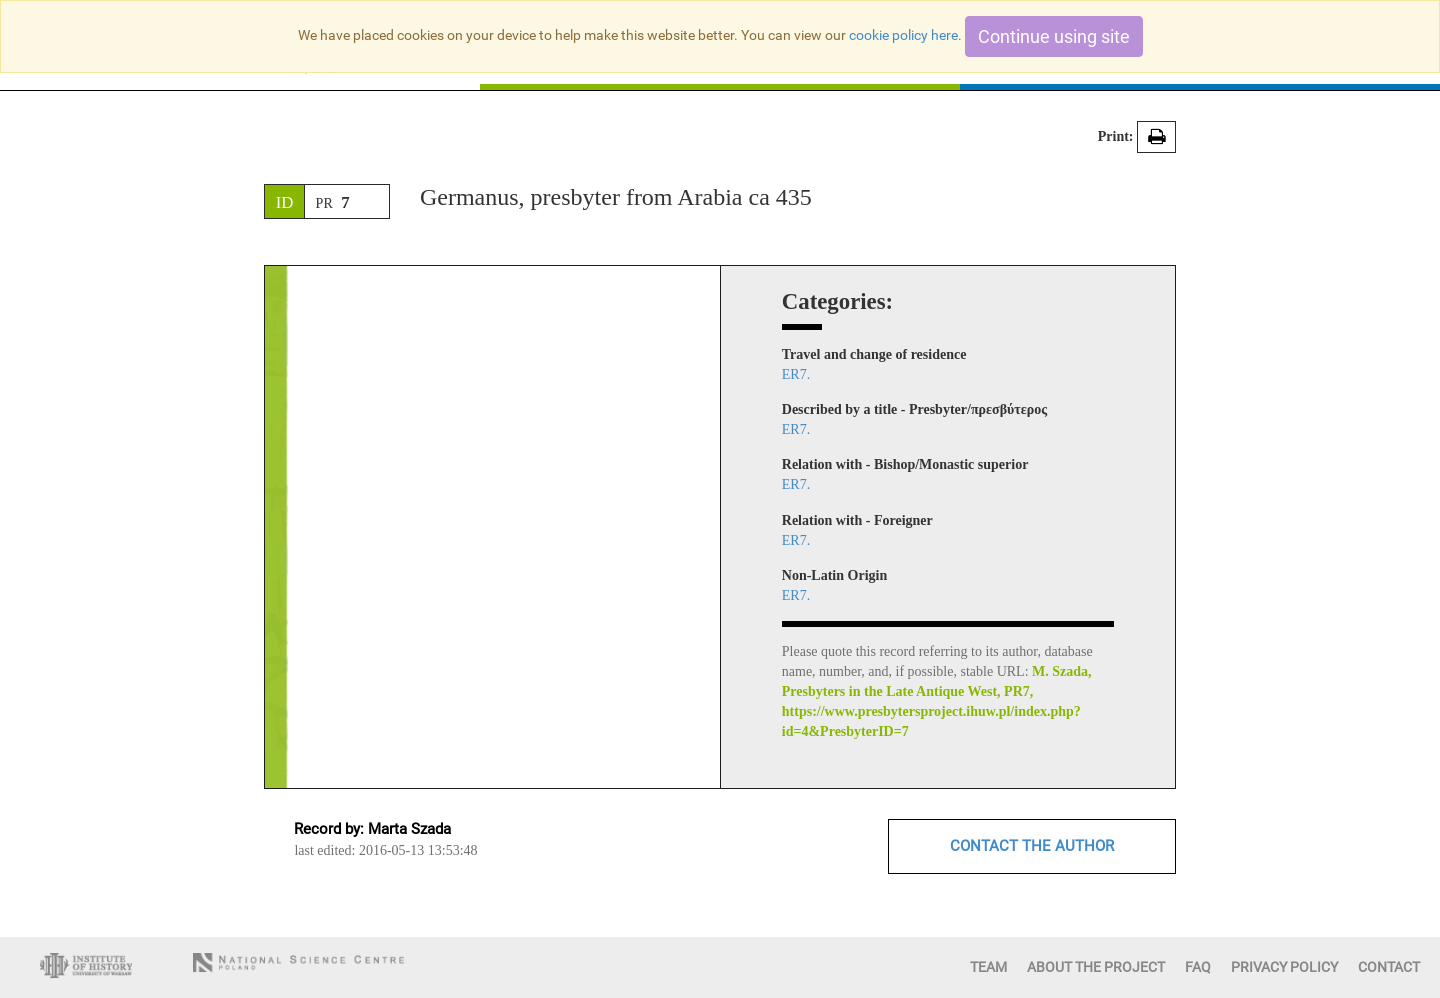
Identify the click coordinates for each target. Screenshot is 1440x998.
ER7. (796, 374)
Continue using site (1054, 36)
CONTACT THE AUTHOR (1032, 846)
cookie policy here (903, 35)
